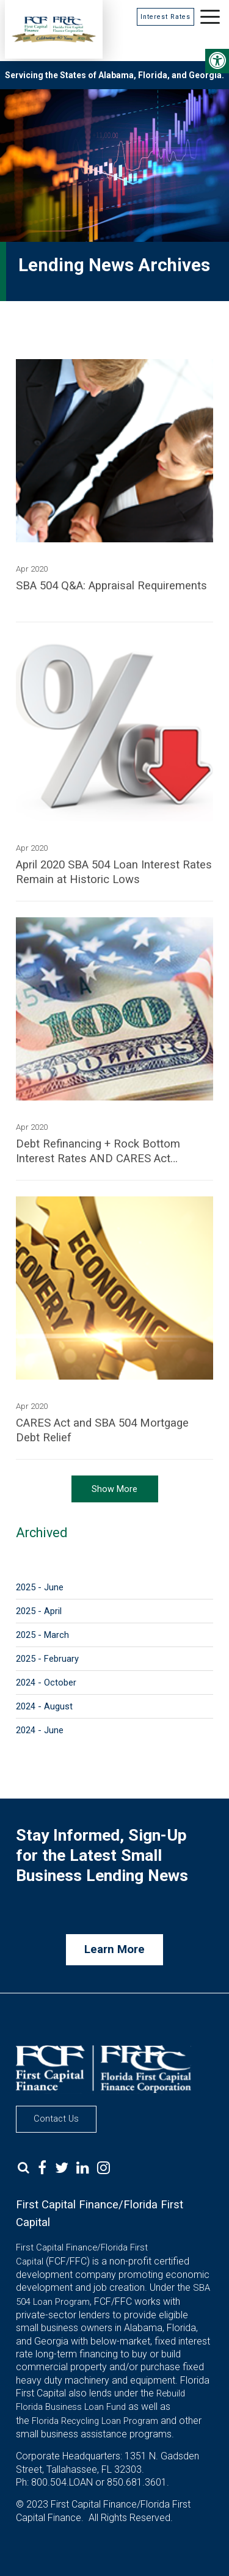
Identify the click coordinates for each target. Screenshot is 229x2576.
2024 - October (46, 1682)
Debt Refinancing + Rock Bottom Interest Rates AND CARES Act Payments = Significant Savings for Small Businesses (103, 1151)
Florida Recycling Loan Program (95, 2420)
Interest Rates (165, 17)
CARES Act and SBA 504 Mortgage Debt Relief (102, 1430)
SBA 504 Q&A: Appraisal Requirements (111, 585)
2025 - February (47, 1658)
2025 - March (42, 1634)
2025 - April (39, 1611)
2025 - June (40, 1587)
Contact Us (56, 2118)
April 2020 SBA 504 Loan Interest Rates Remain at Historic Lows (114, 872)
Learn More (114, 1949)
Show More (114, 1488)
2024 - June (40, 1730)
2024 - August (44, 1706)
